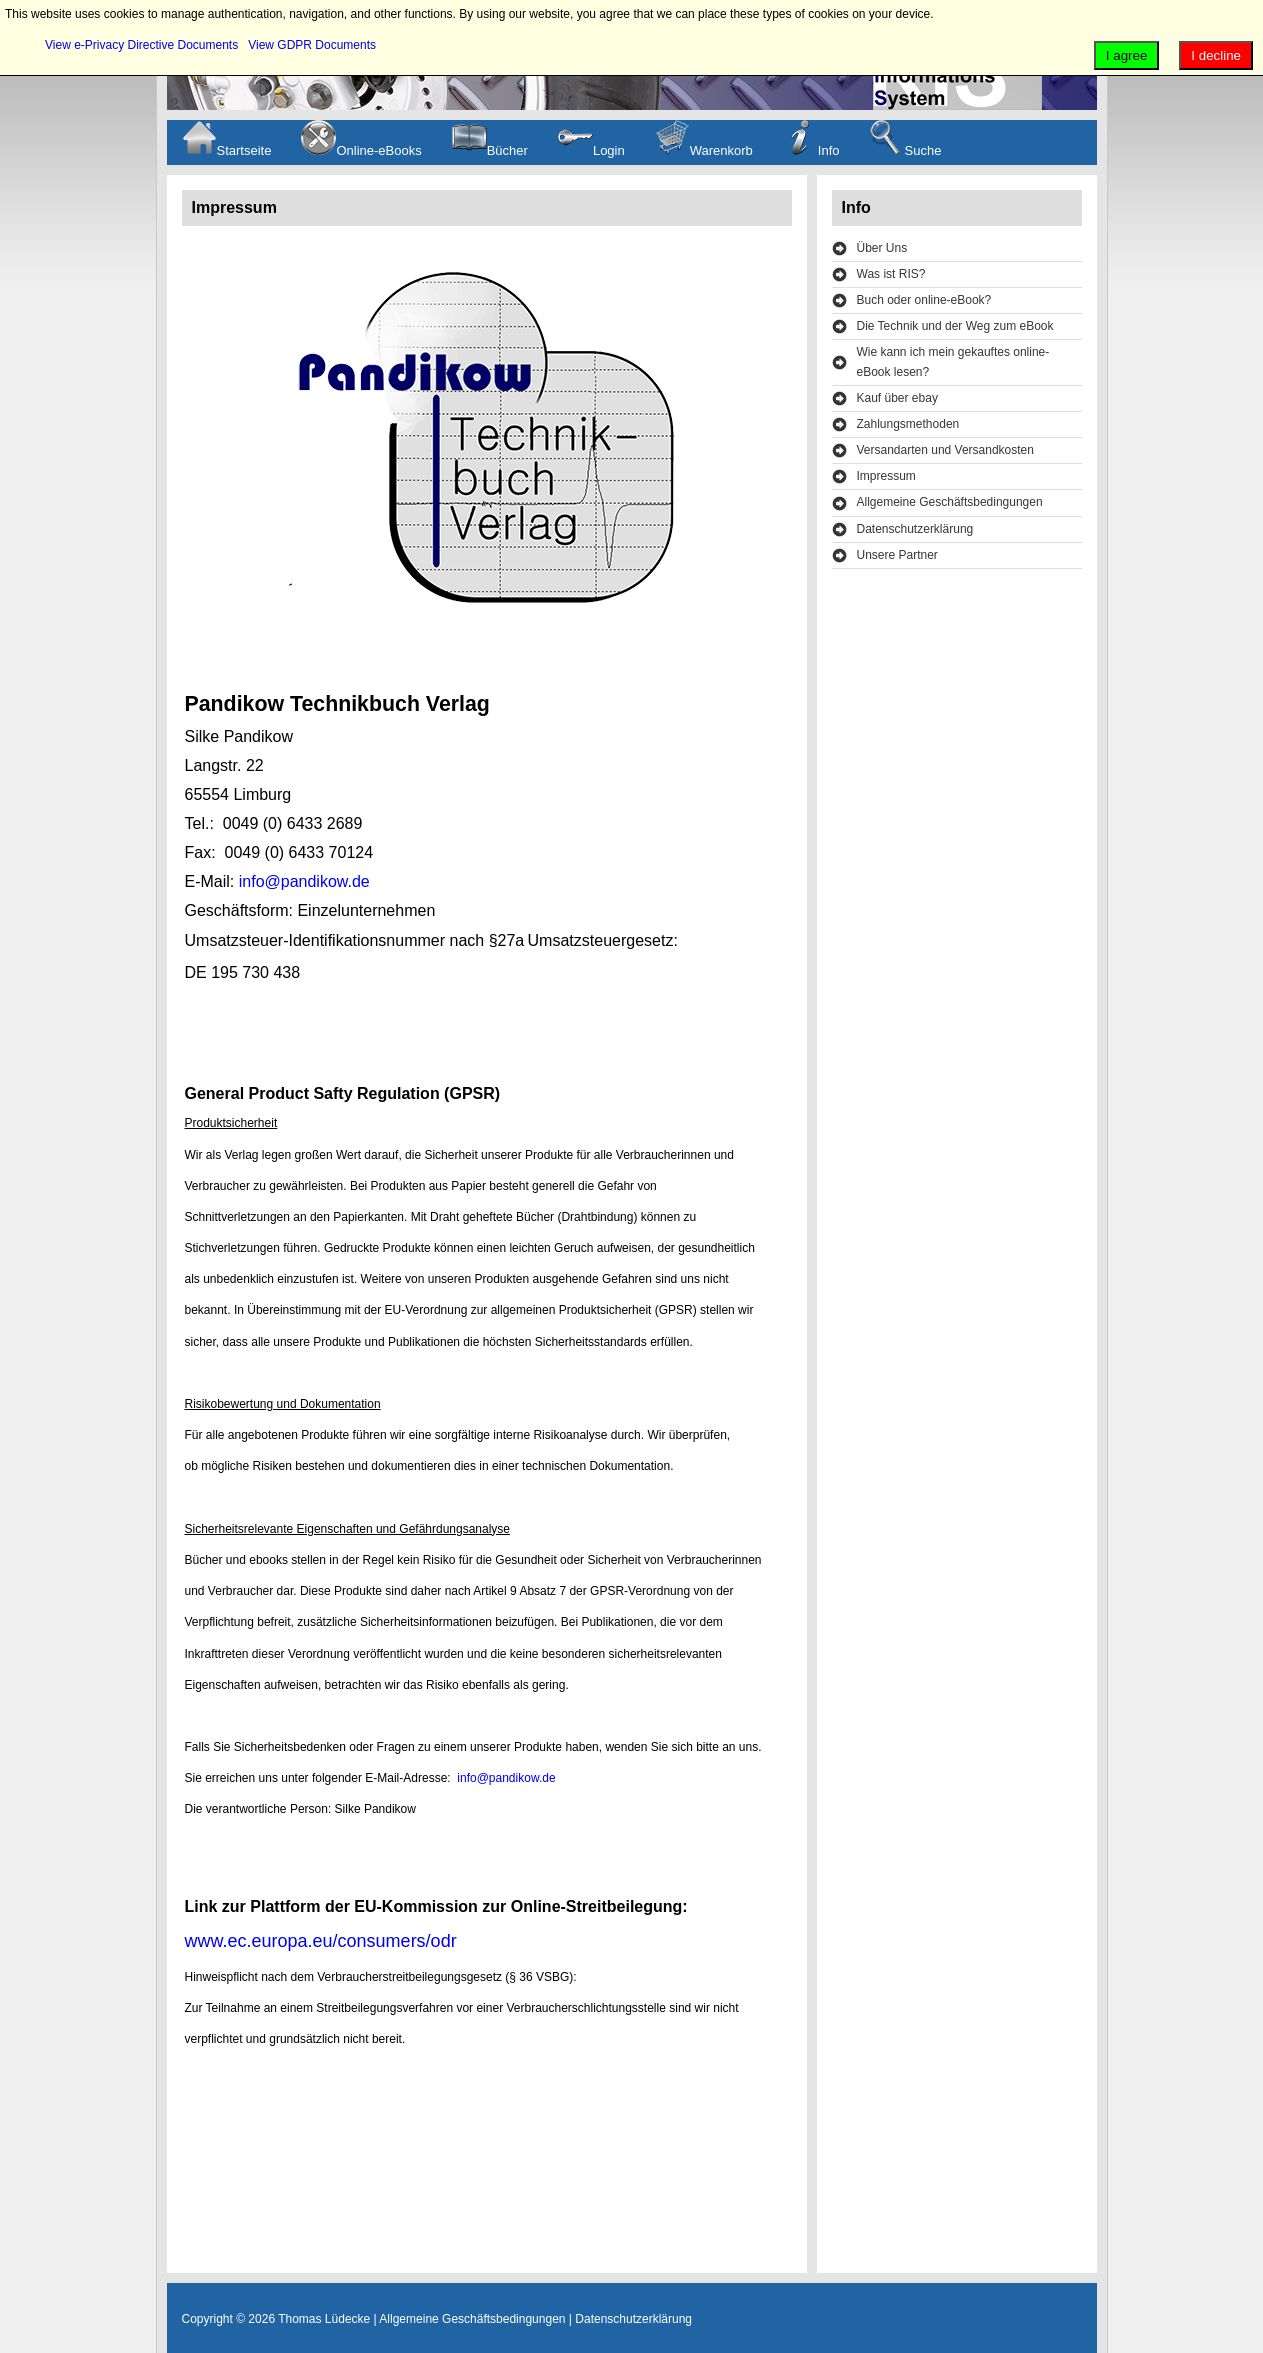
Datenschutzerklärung (915, 529)
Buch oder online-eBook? (924, 300)
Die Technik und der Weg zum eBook (955, 326)
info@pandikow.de (304, 881)
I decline (1216, 55)
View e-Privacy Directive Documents (141, 45)
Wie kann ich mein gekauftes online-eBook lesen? (953, 361)
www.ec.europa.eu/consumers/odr (321, 1941)
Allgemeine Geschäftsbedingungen (950, 502)
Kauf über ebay (897, 398)
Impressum (886, 476)
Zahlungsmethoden (908, 424)
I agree (1127, 55)
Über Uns (882, 248)
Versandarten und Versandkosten (945, 450)
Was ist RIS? (891, 274)
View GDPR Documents (312, 45)
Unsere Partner (897, 555)
